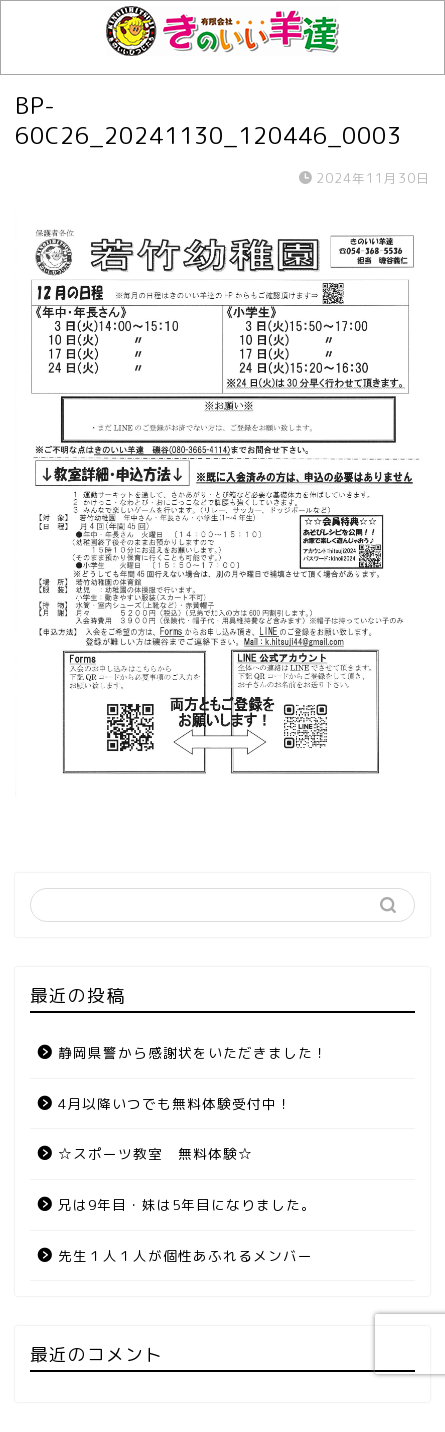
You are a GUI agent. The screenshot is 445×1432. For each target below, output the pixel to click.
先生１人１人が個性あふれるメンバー (185, 1255)
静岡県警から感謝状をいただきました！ (193, 1052)
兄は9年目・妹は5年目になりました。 (187, 1204)
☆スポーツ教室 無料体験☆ (155, 1153)
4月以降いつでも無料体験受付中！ (175, 1103)
